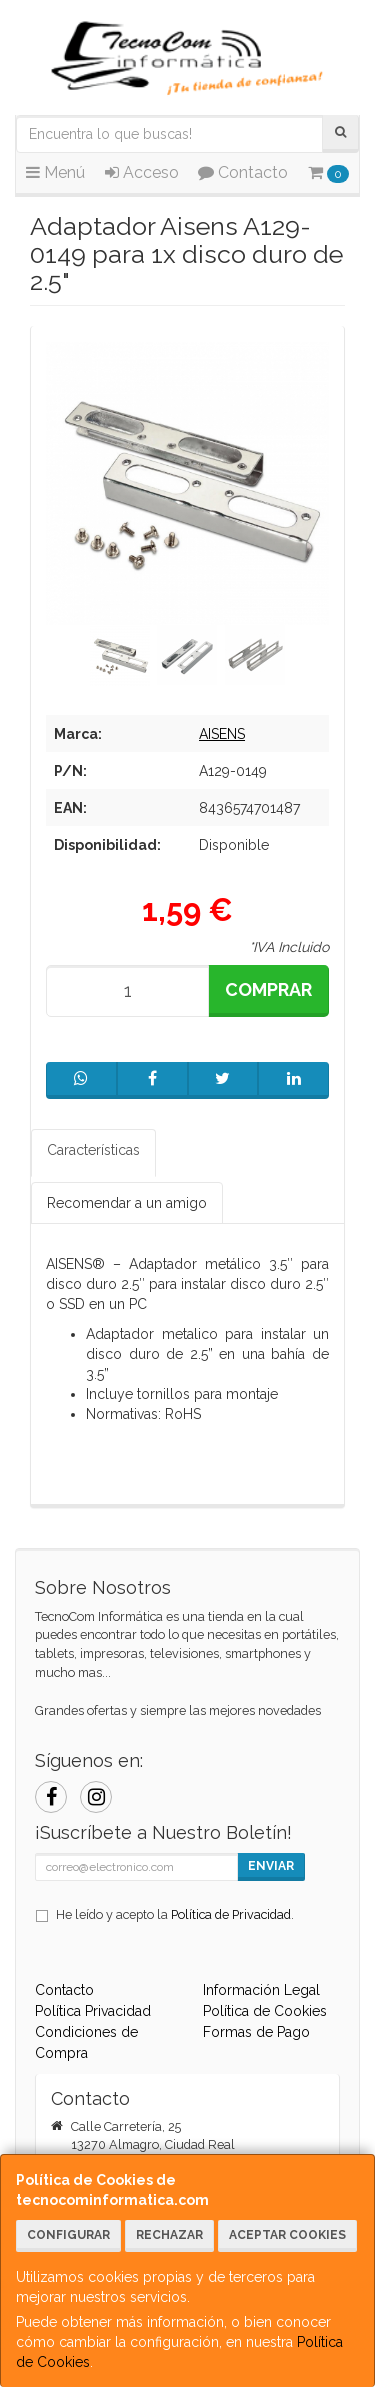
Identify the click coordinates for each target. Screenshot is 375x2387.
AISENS (222, 734)
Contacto (243, 172)
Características (93, 1150)
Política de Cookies (265, 2011)
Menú (55, 172)
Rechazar (169, 2235)
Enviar (271, 1866)
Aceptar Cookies (287, 2235)
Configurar (68, 2235)
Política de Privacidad (231, 1914)
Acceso (142, 172)
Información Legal (261, 1990)
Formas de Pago (256, 2032)
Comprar (268, 989)
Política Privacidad (93, 2011)
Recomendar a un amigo (127, 1203)
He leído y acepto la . (175, 1914)
